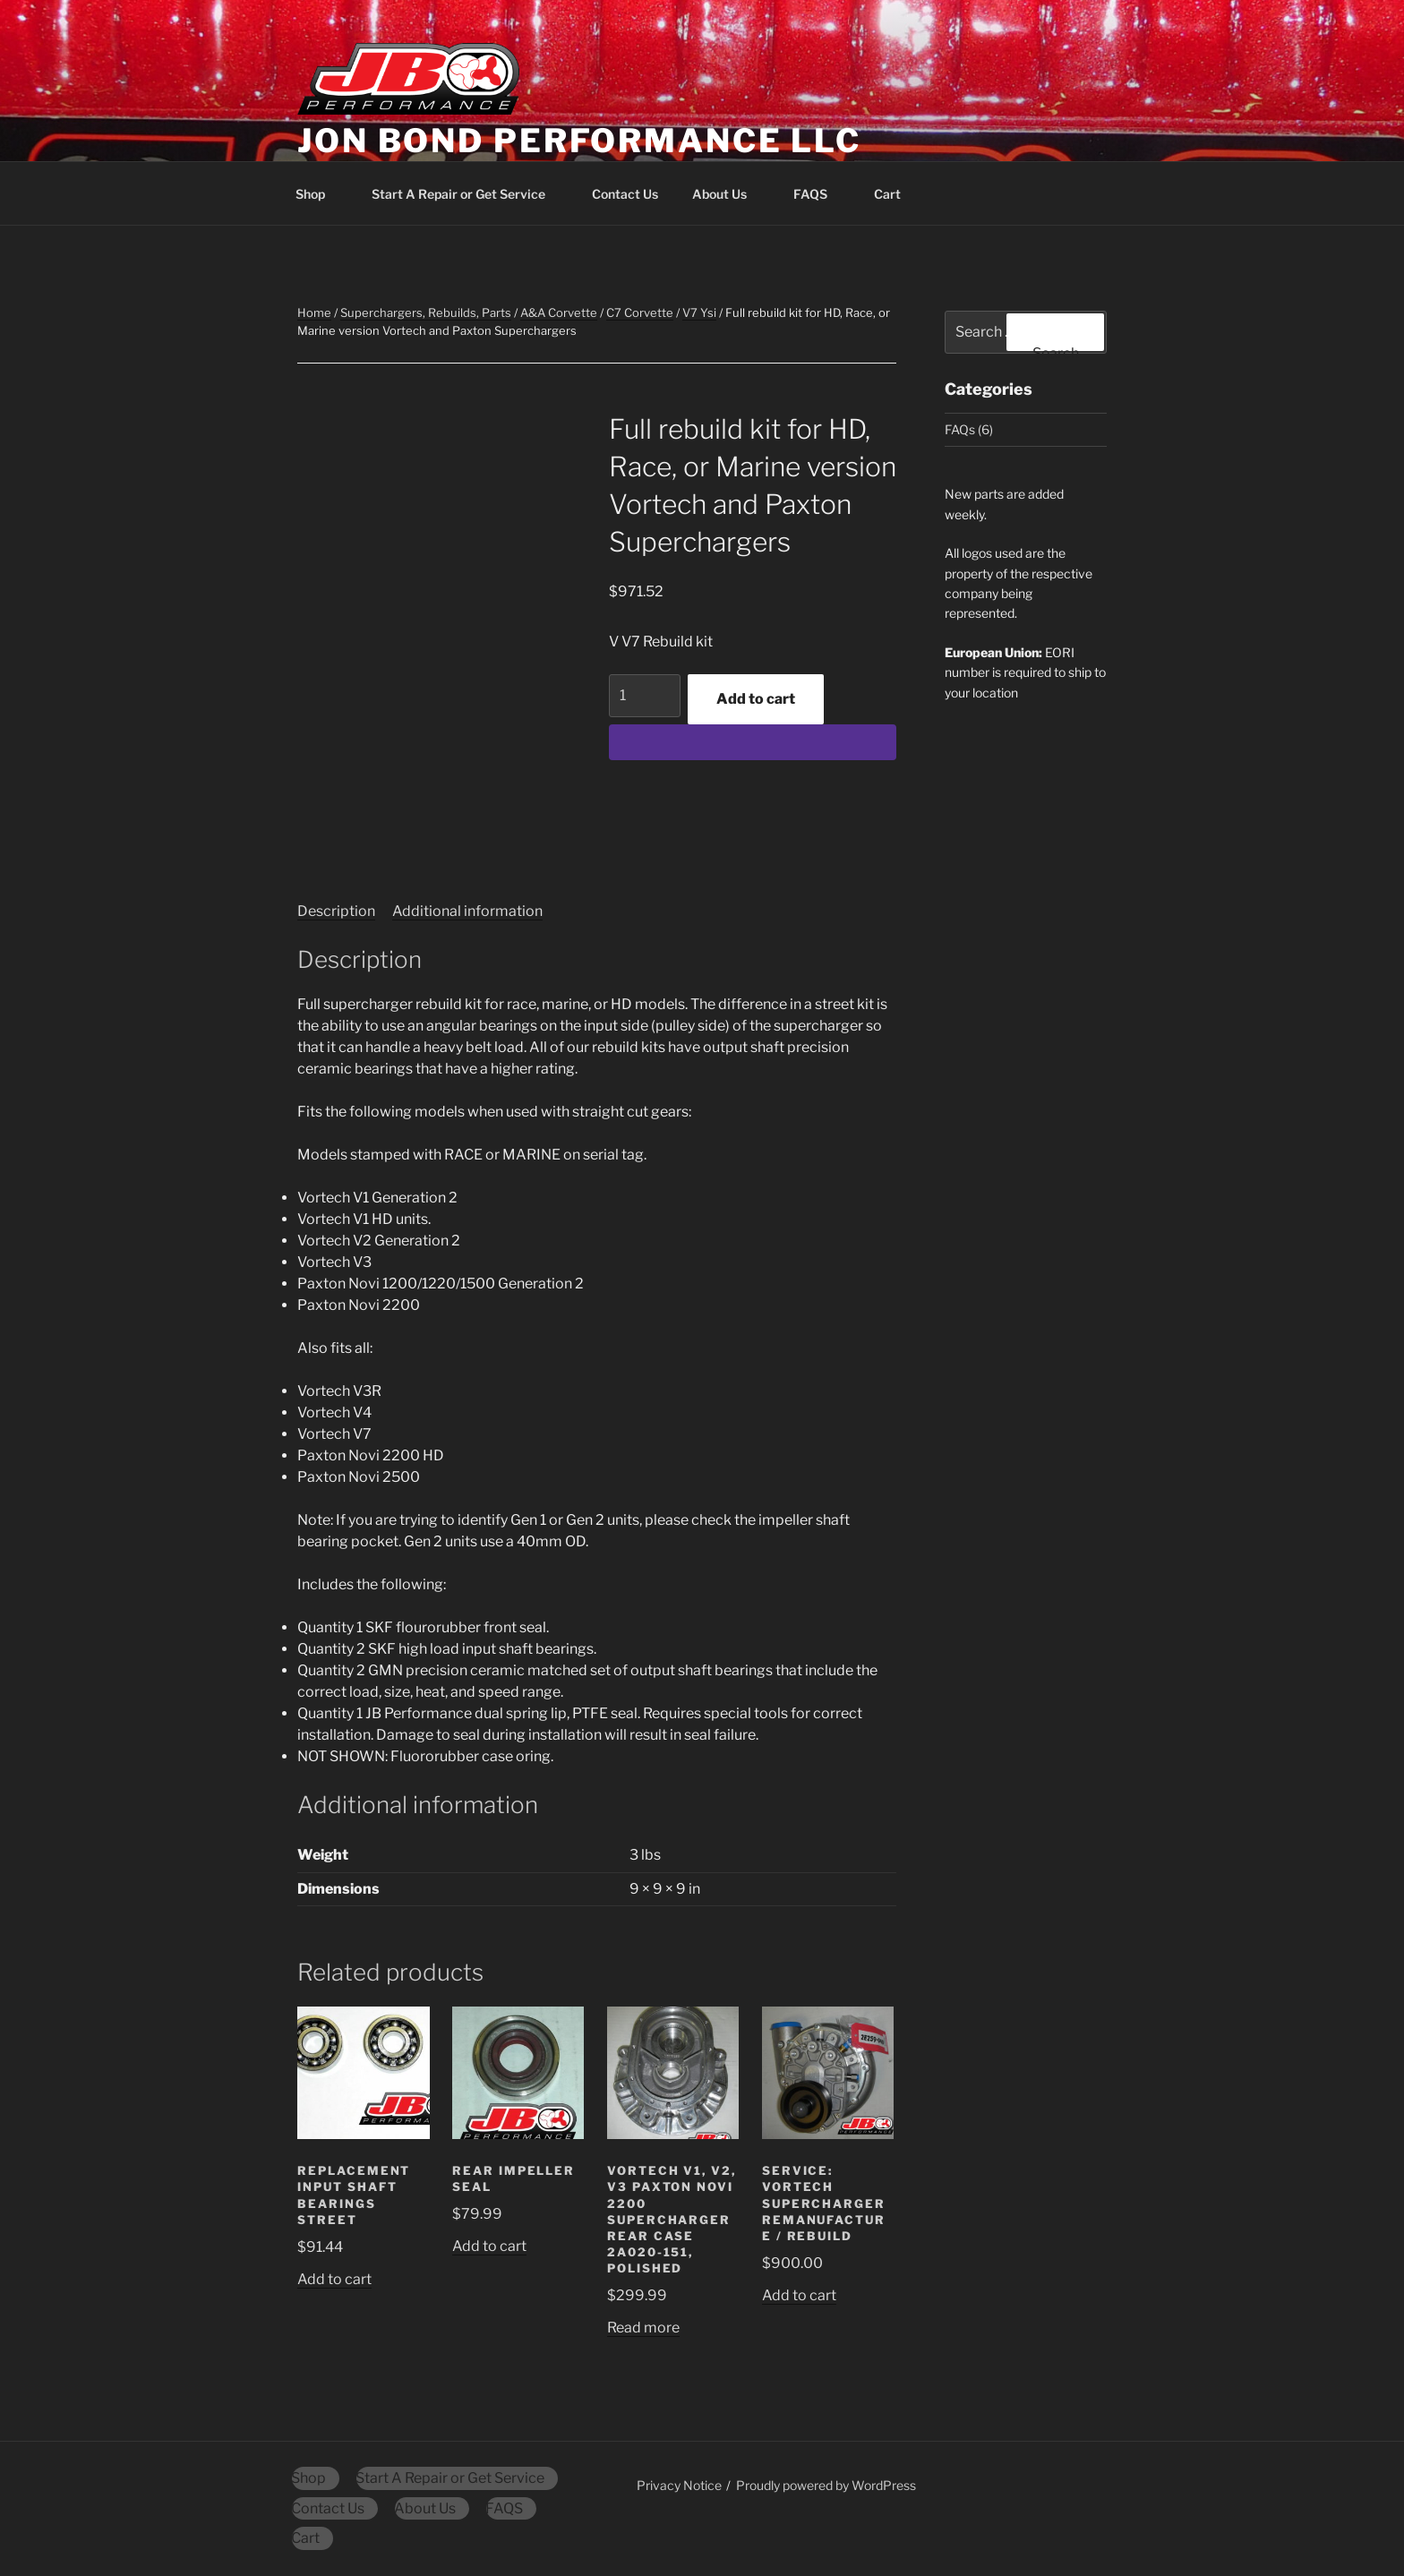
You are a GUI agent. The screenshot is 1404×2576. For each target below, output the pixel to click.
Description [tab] (336, 911)
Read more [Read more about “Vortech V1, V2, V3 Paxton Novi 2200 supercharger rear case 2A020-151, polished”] (643, 2327)
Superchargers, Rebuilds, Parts (425, 312)
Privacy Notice (679, 2485)
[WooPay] (752, 742)
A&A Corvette (558, 312)
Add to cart (755, 698)
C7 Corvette (639, 312)
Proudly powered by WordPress (826, 2485)
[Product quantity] (645, 695)
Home (314, 312)
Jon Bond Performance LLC (579, 140)
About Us (728, 193)
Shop (318, 193)
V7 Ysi (699, 312)
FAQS (818, 193)
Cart (896, 193)
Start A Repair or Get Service (467, 193)
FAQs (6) (969, 429)
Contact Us (625, 193)
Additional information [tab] (467, 911)
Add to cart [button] (334, 2279)
